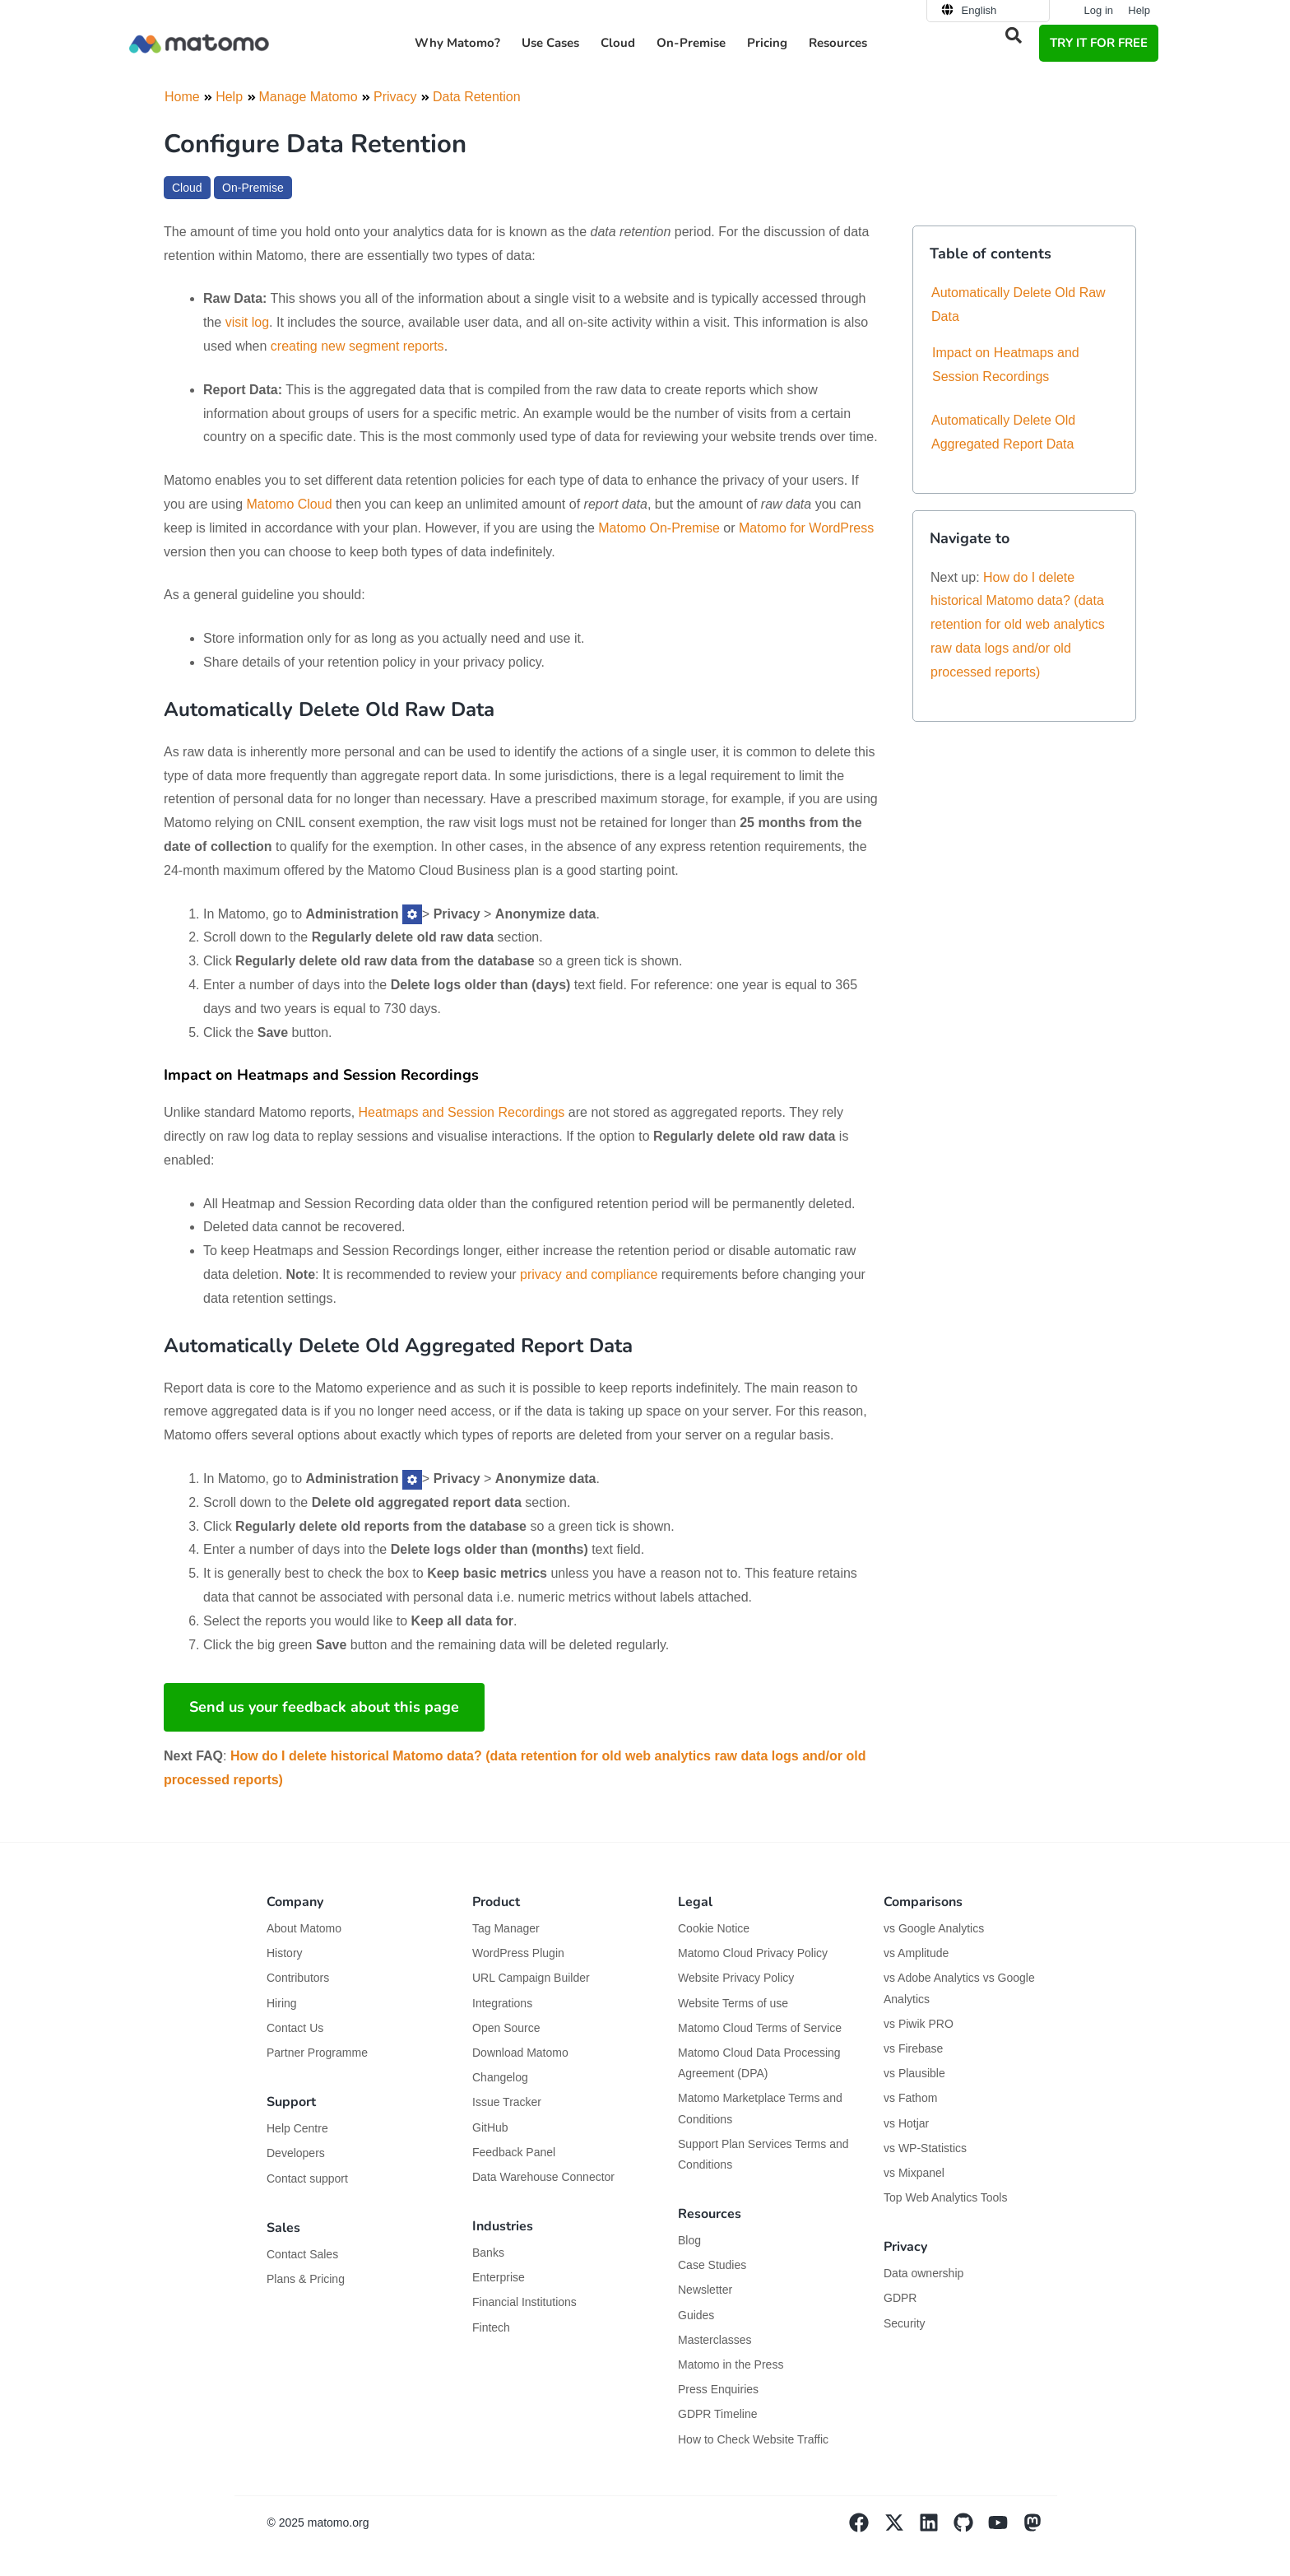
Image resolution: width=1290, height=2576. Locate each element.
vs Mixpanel (914, 2172)
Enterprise (500, 2277)
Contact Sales (302, 2254)
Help (1139, 10)
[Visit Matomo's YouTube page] (1005, 2528)
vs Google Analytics (934, 1928)
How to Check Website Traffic (753, 2439)
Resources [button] (838, 43)
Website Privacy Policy (736, 1977)
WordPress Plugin (518, 1953)
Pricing (767, 43)
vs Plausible (914, 2073)
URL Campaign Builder (531, 1977)
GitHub (490, 2127)
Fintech (491, 2327)
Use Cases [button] (550, 43)
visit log (247, 322)
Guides (696, 2315)
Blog (689, 2240)
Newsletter (705, 2289)
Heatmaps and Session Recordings (462, 1112)
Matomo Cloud (289, 504)
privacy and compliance (588, 1274)
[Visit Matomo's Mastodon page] (1040, 2528)
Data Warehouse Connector (543, 2176)
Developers (296, 2153)
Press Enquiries (718, 2389)
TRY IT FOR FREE (1099, 43)
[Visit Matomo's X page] (901, 2528)
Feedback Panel (513, 2152)
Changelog (500, 2077)
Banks (490, 2252)
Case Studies (712, 2264)
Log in (1098, 10)
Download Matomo (520, 2052)
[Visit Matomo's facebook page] (866, 2528)
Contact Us (295, 2027)
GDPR (900, 2297)
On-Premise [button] (691, 43)
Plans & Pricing (306, 2278)
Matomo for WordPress (806, 528)
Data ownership (923, 2273)
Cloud (618, 43)
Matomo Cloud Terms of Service (760, 2027)
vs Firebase (913, 2048)
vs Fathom (910, 2097)
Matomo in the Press (730, 2364)
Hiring (282, 2003)
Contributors (298, 1977)
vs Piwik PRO (919, 2023)
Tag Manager (506, 1928)
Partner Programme (317, 2052)
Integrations (502, 2003)
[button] (1013, 35)
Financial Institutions (526, 2302)
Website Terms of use (733, 2003)
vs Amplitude (916, 1953)
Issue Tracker (506, 2102)
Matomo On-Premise (659, 528)
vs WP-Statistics (925, 2148)
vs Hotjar (906, 2123)
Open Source (506, 2027)
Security (905, 2323)
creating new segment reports (357, 346)
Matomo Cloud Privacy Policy (753, 1953)
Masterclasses (714, 2339)
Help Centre (297, 2128)
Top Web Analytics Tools (945, 2197)
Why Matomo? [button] (457, 43)
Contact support (307, 2178)
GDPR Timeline (717, 2413)
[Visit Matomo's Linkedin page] (936, 2528)
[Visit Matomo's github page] (971, 2528)
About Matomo (304, 1928)
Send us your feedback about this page (324, 1707)
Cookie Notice (713, 1928)
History (285, 1953)
